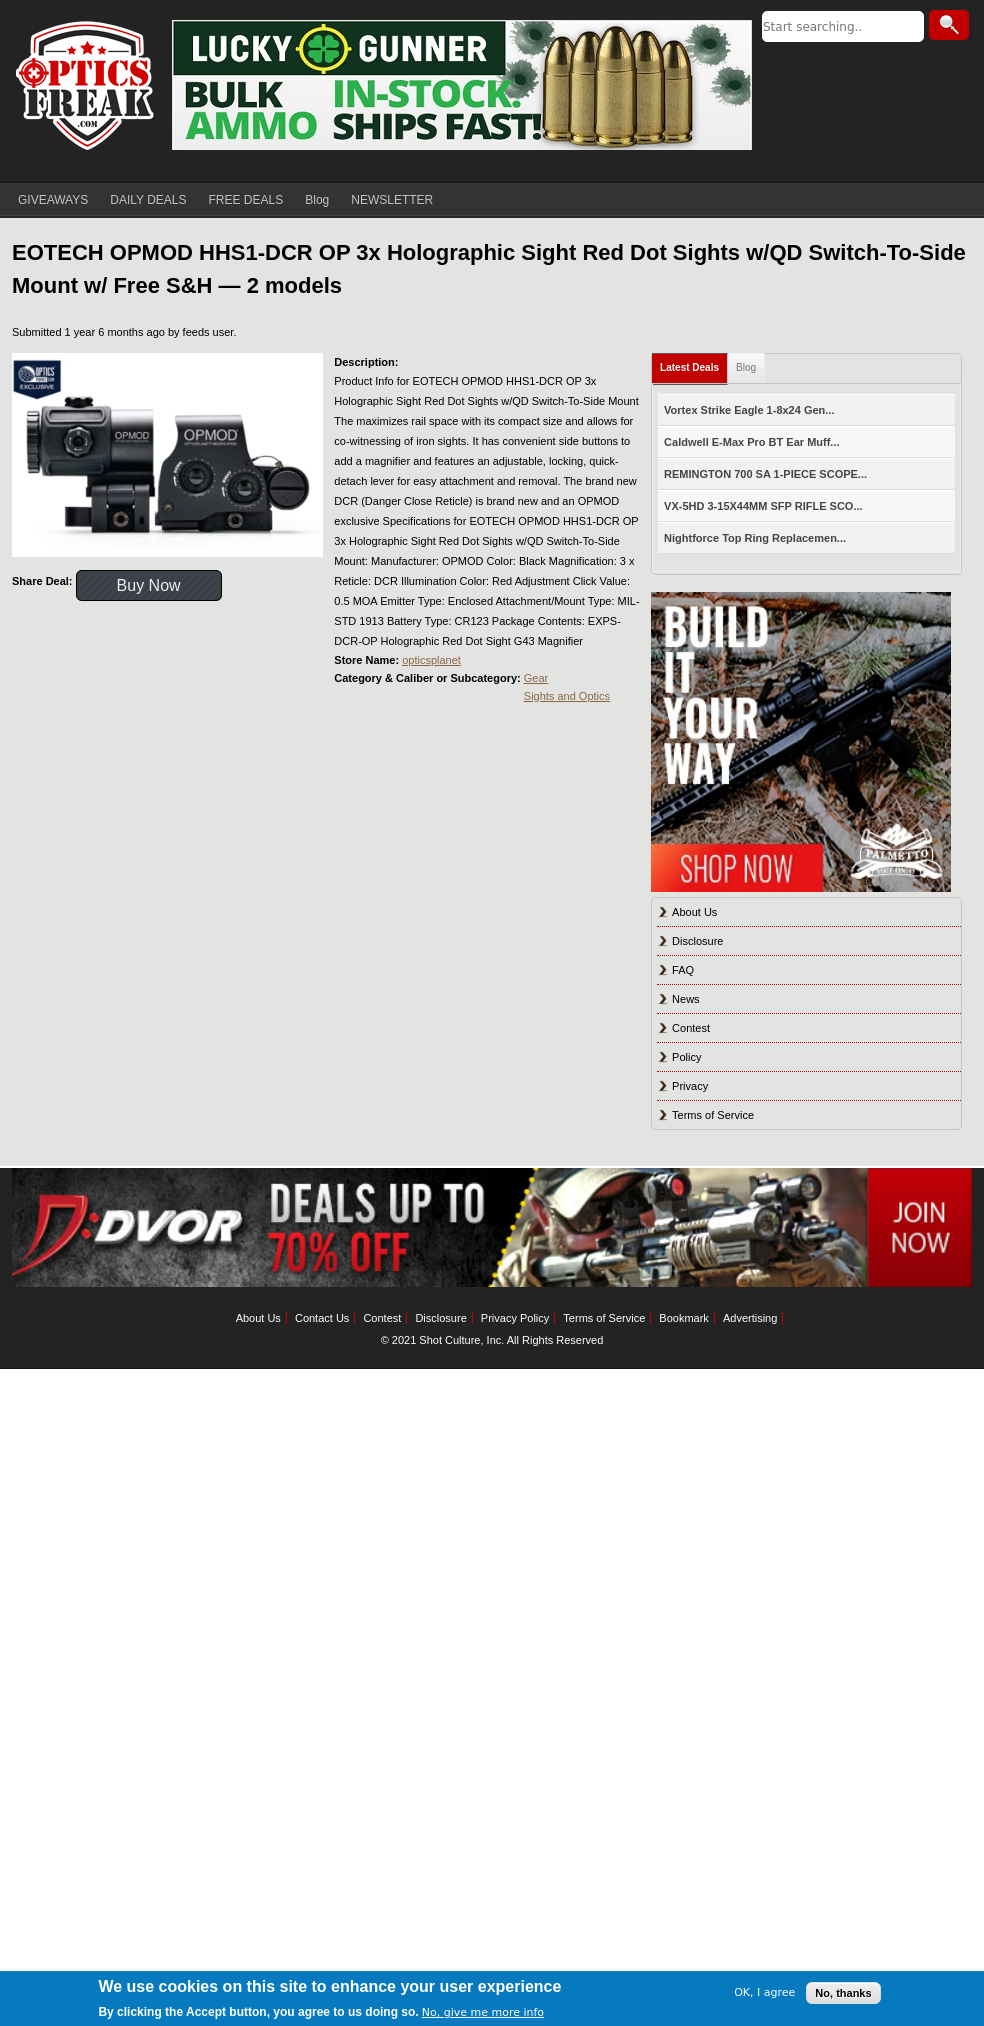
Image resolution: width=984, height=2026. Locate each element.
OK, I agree (764, 1992)
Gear (536, 678)
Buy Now (149, 585)
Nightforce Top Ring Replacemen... (755, 538)
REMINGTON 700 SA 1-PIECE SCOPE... (765, 474)
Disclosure (697, 941)
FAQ (683, 970)
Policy (686, 1057)
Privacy (690, 1086)
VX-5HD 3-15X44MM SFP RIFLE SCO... (763, 506)
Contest (691, 1028)
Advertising (750, 1318)
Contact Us (322, 1318)
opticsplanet (431, 660)
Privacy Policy (515, 1318)
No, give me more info (483, 2012)
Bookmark (684, 1318)
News (686, 999)
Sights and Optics (567, 696)
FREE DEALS (246, 200)
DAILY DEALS (148, 200)
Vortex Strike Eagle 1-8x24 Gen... (749, 410)
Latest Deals (689, 367)
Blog (317, 200)
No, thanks (843, 1993)
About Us (694, 912)
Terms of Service (713, 1115)
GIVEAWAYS (53, 200)
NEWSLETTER (392, 200)
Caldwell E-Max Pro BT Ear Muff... (751, 442)
